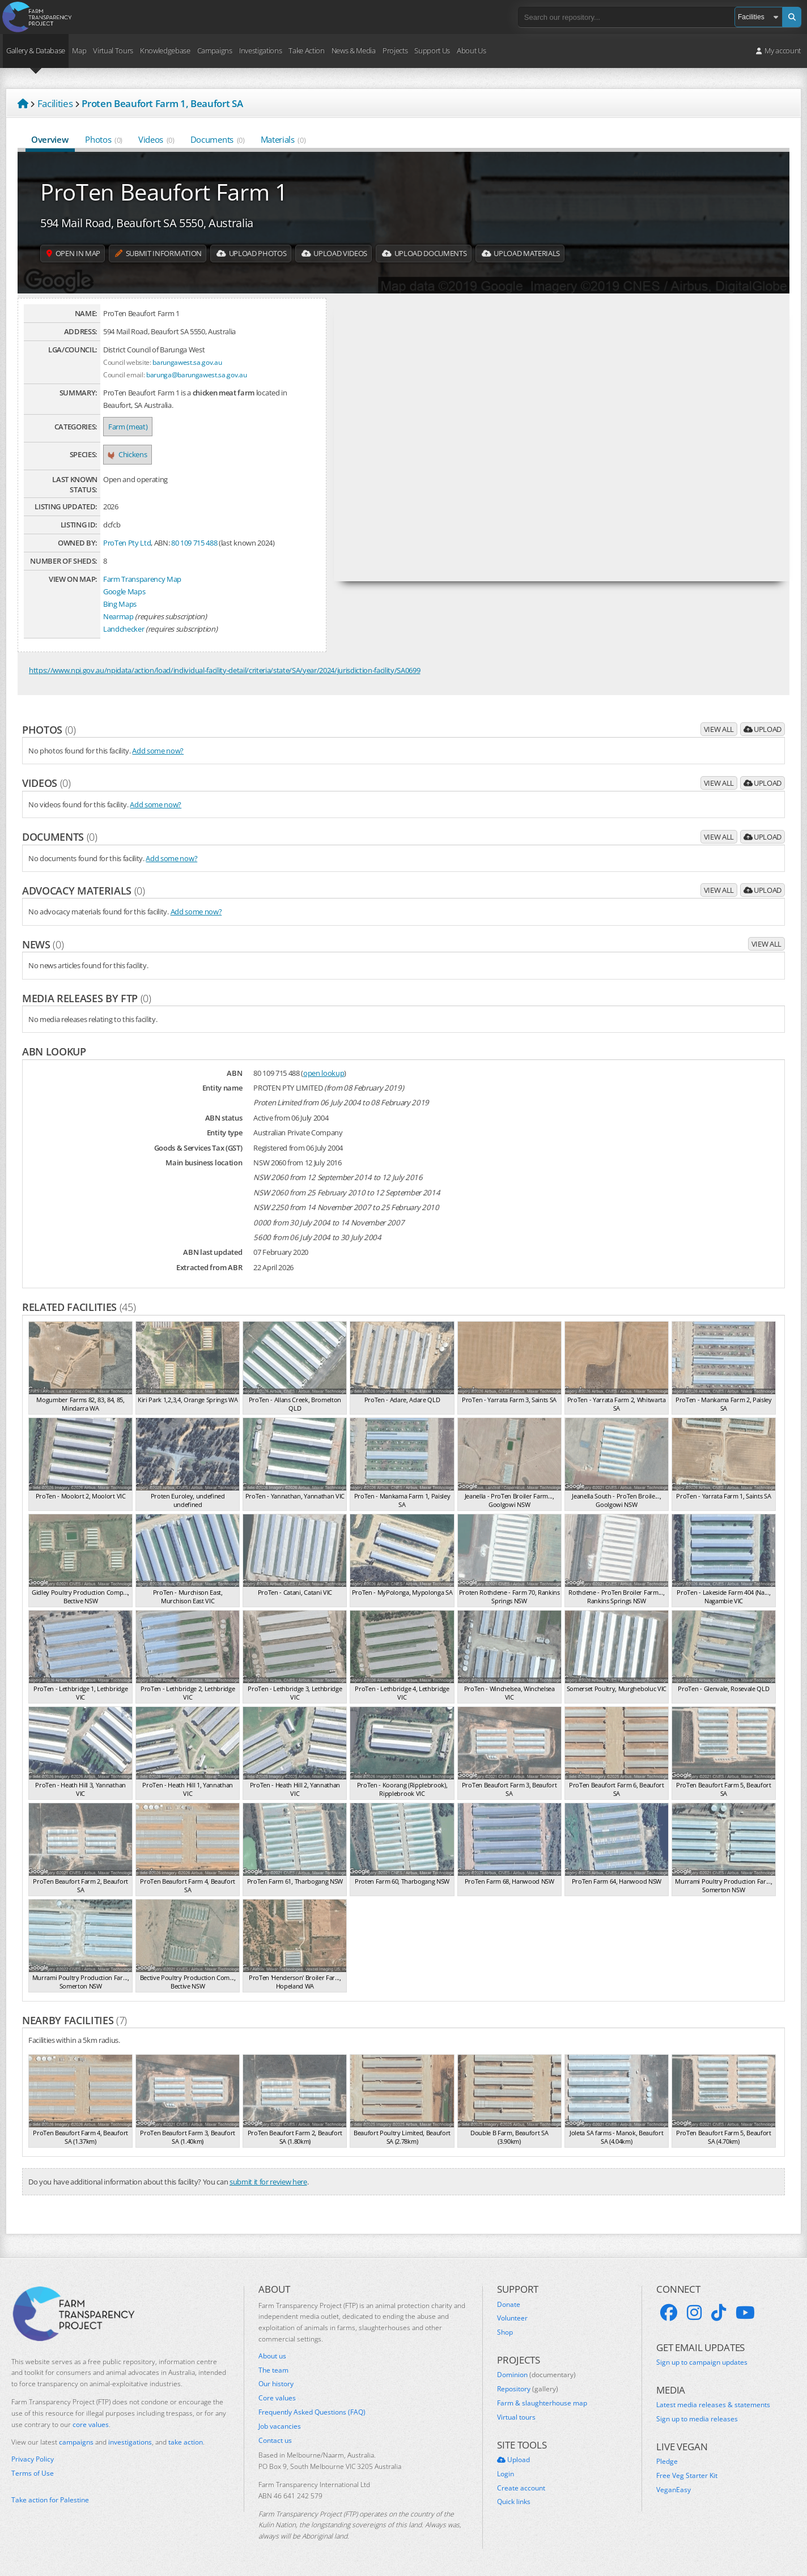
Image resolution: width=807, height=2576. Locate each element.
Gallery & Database (35, 50)
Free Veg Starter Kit (686, 2475)
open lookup (323, 1073)
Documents (217, 139)
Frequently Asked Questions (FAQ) (312, 2412)
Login (505, 2474)
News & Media (354, 50)
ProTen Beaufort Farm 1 (164, 191)
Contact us (275, 2440)
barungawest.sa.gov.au (187, 362)
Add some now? (158, 751)
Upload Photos (271, 253)
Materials (283, 139)
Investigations (260, 50)
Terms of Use (32, 2473)
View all (719, 729)
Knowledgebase (165, 50)
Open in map (77, 253)
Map (79, 50)
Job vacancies (279, 2426)
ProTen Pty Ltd (127, 543)
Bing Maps (120, 604)
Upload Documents (461, 253)
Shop (505, 2332)
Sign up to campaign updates (701, 2362)
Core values (277, 2398)
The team (273, 2370)
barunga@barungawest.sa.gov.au (196, 374)
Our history (276, 2383)
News (42, 944)
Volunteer (512, 2318)
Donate (508, 2304)
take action (185, 2442)
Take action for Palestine (50, 2500)
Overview (50, 139)
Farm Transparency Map (142, 579)
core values (91, 2424)
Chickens (127, 454)
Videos (156, 139)
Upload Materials (567, 253)
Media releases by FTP (86, 998)
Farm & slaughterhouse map (542, 2403)
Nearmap (118, 616)
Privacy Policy (32, 2459)
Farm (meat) (127, 426)
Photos (103, 139)
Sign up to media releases (697, 2419)
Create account (521, 2488)
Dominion (536, 2374)
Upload (762, 729)
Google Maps (124, 591)
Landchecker (123, 629)
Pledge (667, 2461)
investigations (130, 2442)
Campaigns (214, 50)
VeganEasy (673, 2489)
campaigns (76, 2442)
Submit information (170, 253)
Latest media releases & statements (713, 2404)
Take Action (306, 50)
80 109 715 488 (194, 543)
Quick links (513, 2501)
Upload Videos (362, 253)
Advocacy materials (83, 890)
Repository (527, 2389)
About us (272, 2356)
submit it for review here (268, 2182)
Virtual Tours (113, 50)
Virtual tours (516, 2417)
